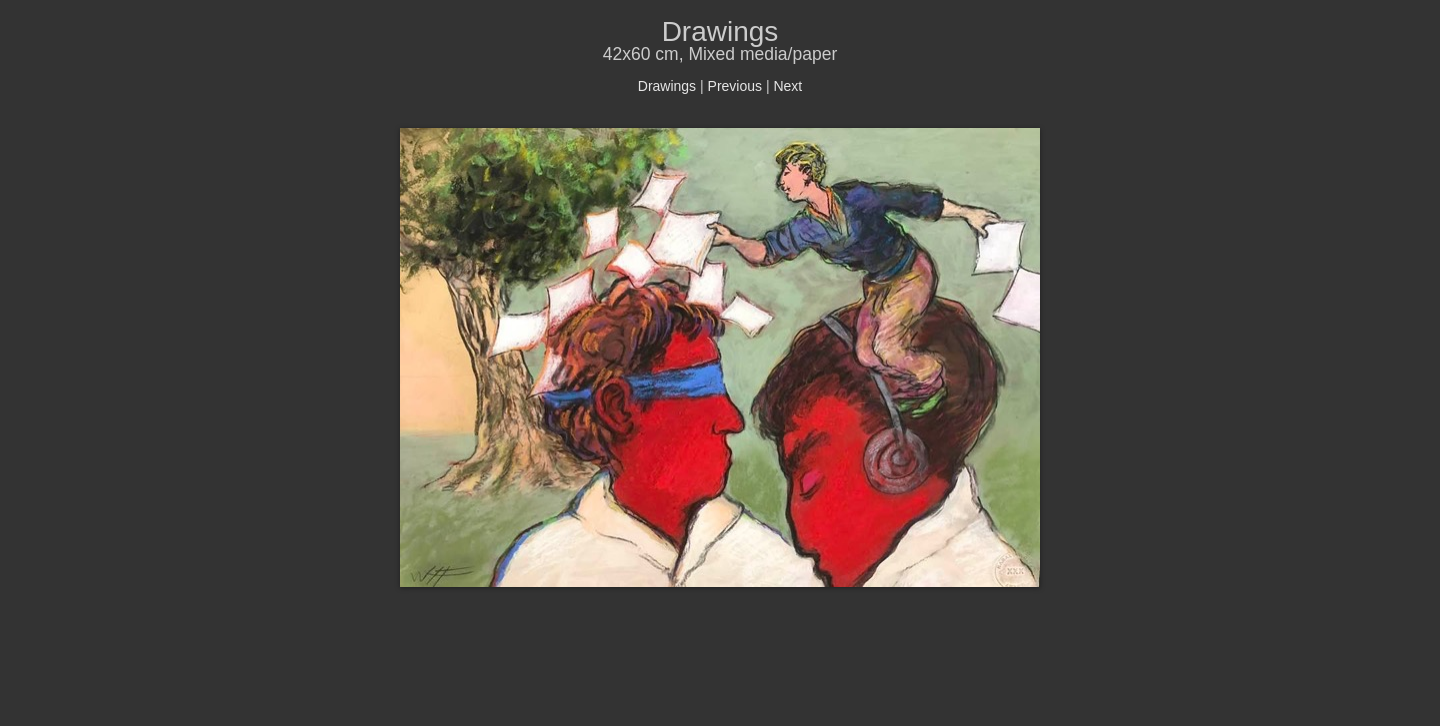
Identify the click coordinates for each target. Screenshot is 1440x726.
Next (787, 86)
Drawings (667, 86)
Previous (735, 86)
